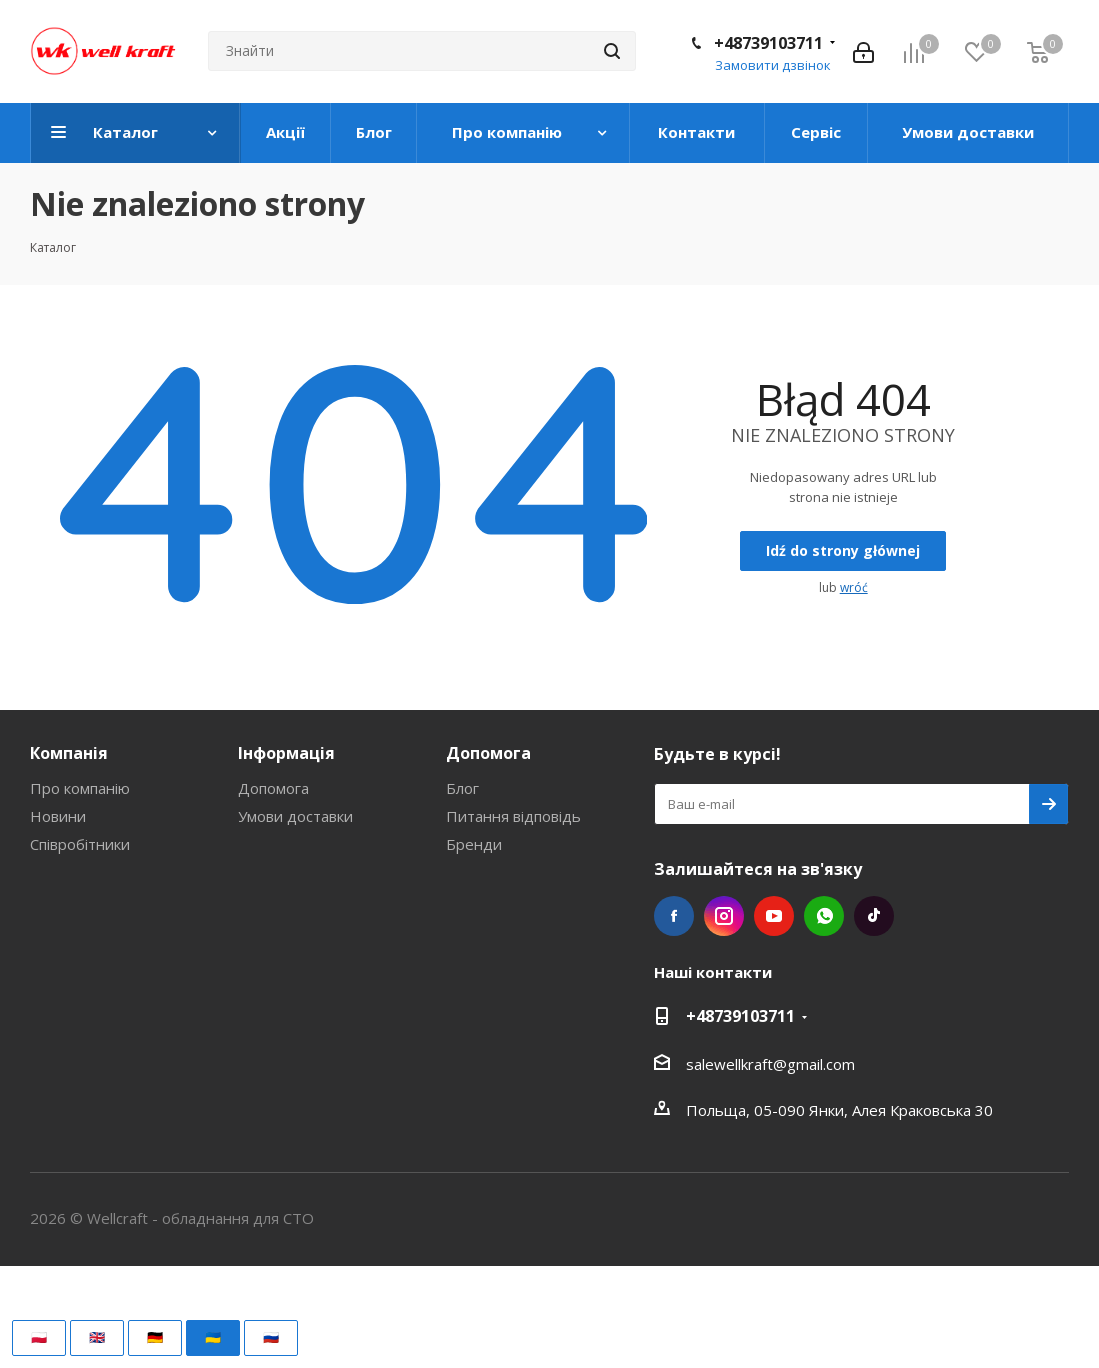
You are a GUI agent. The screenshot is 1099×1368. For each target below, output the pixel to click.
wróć (854, 587)
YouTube (774, 916)
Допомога (273, 788)
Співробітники (80, 844)
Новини (58, 816)
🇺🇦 (213, 1337)
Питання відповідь (513, 816)
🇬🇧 (97, 1337)
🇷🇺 (271, 1337)
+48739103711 (768, 43)
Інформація (286, 753)
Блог (462, 788)
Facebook (674, 916)
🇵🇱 (39, 1337)
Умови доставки (295, 816)
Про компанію (80, 788)
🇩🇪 (155, 1337)
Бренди (474, 844)
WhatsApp (824, 916)
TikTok (874, 916)
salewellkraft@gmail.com (770, 1064)
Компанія (69, 753)
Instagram (724, 916)
